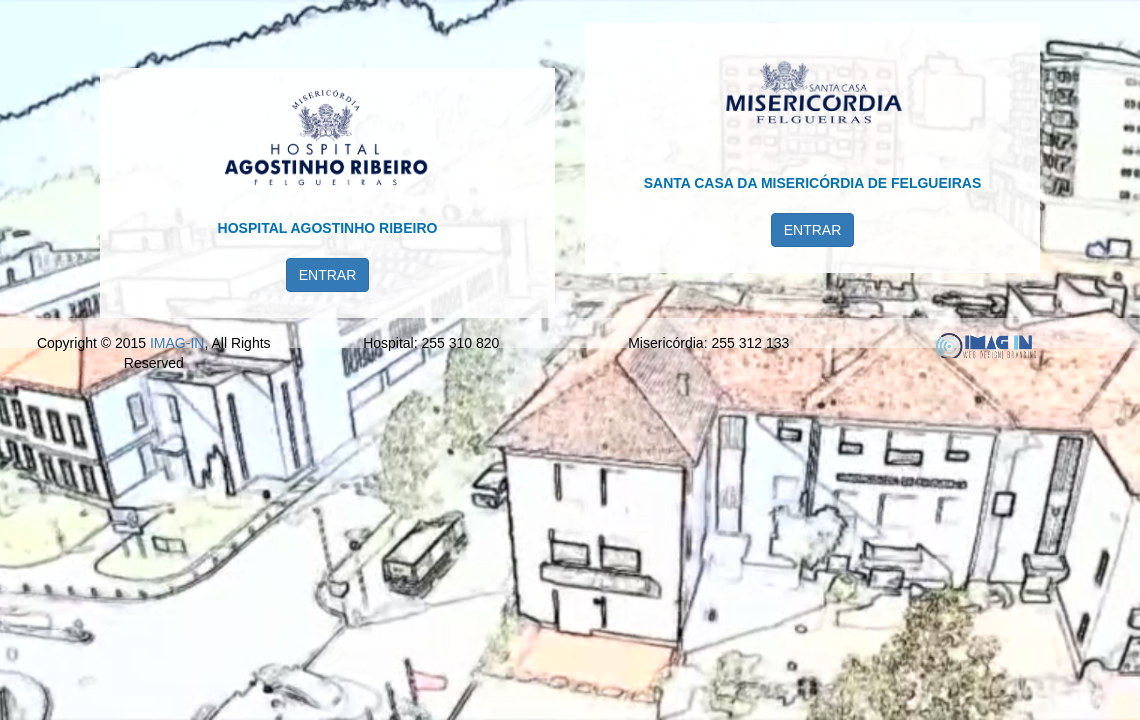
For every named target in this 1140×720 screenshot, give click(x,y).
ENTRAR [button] (328, 321)
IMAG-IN (177, 675)
